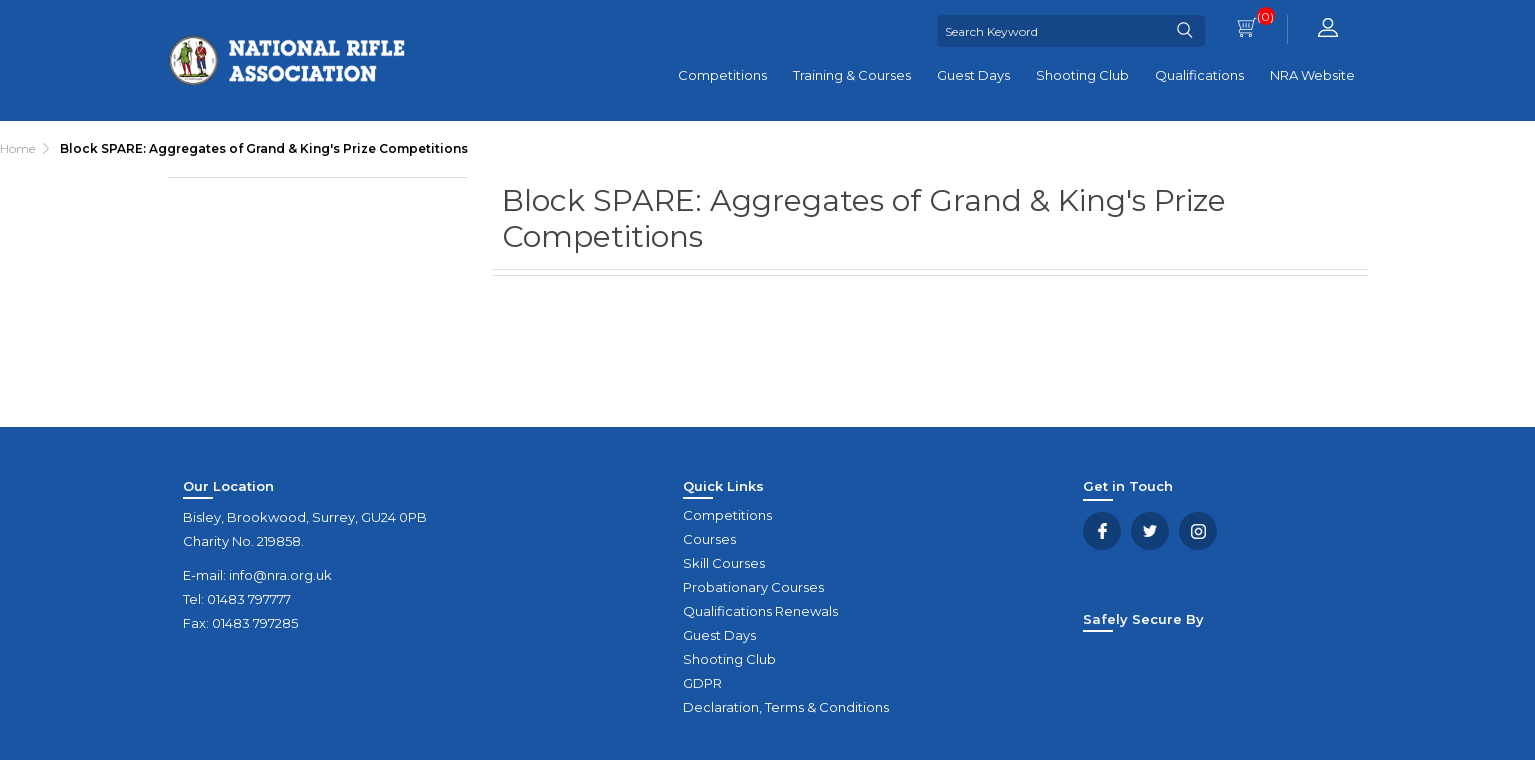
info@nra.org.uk (280, 575)
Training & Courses (852, 75)
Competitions (722, 75)
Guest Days (973, 75)
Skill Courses (724, 563)
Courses (709, 539)
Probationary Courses (753, 587)
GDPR (702, 683)
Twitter (1150, 531)
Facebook (1102, 531)
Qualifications (1199, 75)
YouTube (1198, 531)
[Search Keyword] (1052, 31)
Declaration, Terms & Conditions (786, 707)
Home (17, 148)
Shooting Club (1082, 75)
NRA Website (1312, 75)
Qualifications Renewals (760, 611)
